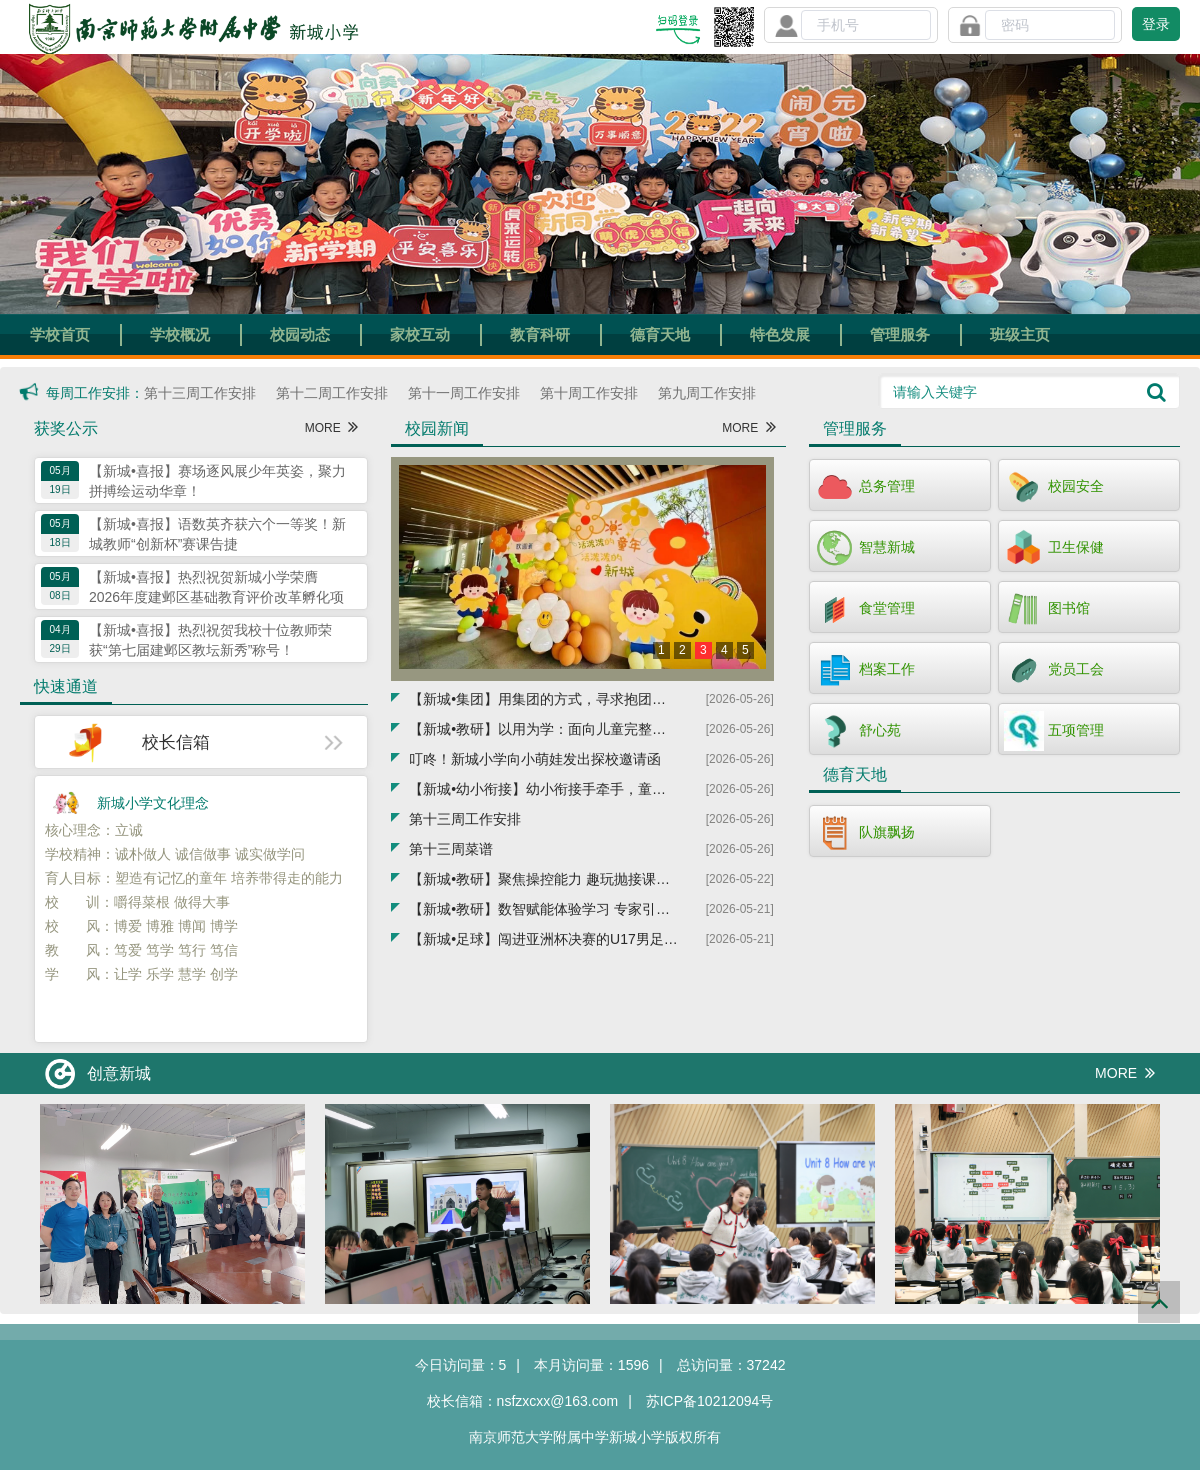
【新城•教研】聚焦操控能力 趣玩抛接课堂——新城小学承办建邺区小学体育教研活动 (544, 879)
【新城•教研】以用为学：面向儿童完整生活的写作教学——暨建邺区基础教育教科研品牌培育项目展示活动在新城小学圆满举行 (544, 729)
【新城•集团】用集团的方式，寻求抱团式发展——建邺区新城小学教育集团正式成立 (544, 699)
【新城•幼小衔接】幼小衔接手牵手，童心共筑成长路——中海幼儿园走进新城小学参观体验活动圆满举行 (544, 789)
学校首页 (60, 334)
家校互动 (420, 334)
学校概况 (180, 334)
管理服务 (900, 334)
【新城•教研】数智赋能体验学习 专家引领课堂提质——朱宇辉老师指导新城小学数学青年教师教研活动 (544, 909)
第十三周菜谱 (451, 849)
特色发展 (780, 334)
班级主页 (1020, 334)
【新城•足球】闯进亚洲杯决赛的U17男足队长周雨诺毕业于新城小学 (544, 939)
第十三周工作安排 (200, 393)
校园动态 (300, 334)
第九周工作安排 (707, 393)
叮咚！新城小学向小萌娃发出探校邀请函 (535, 759)
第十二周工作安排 (332, 393)
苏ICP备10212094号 (710, 1401)
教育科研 (540, 334)
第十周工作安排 (589, 393)
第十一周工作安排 (464, 393)
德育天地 (660, 334)
